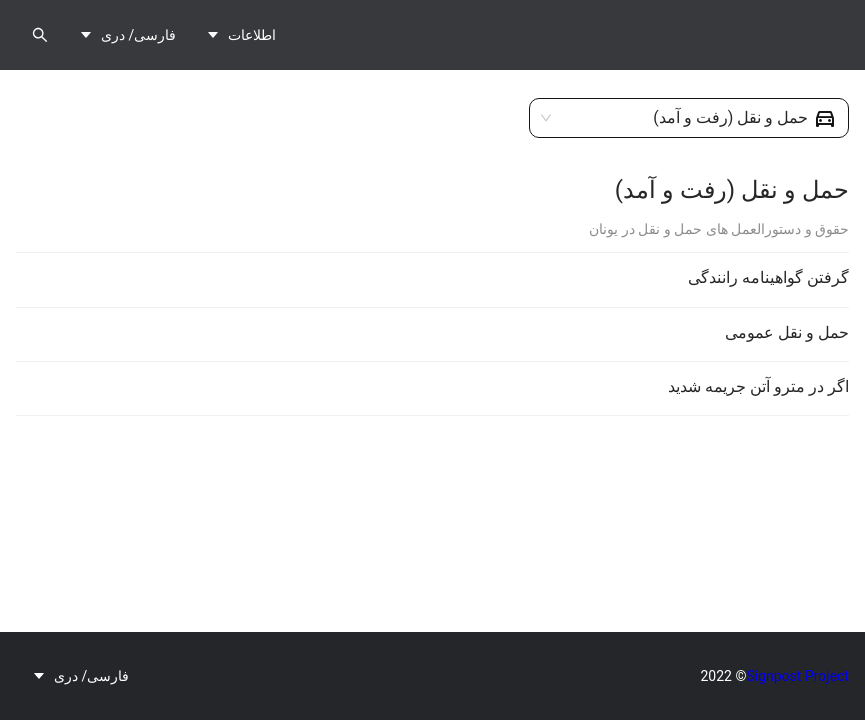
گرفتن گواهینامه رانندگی (768, 277)
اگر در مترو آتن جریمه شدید (758, 386)
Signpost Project (797, 676)
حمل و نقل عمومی (787, 332)
